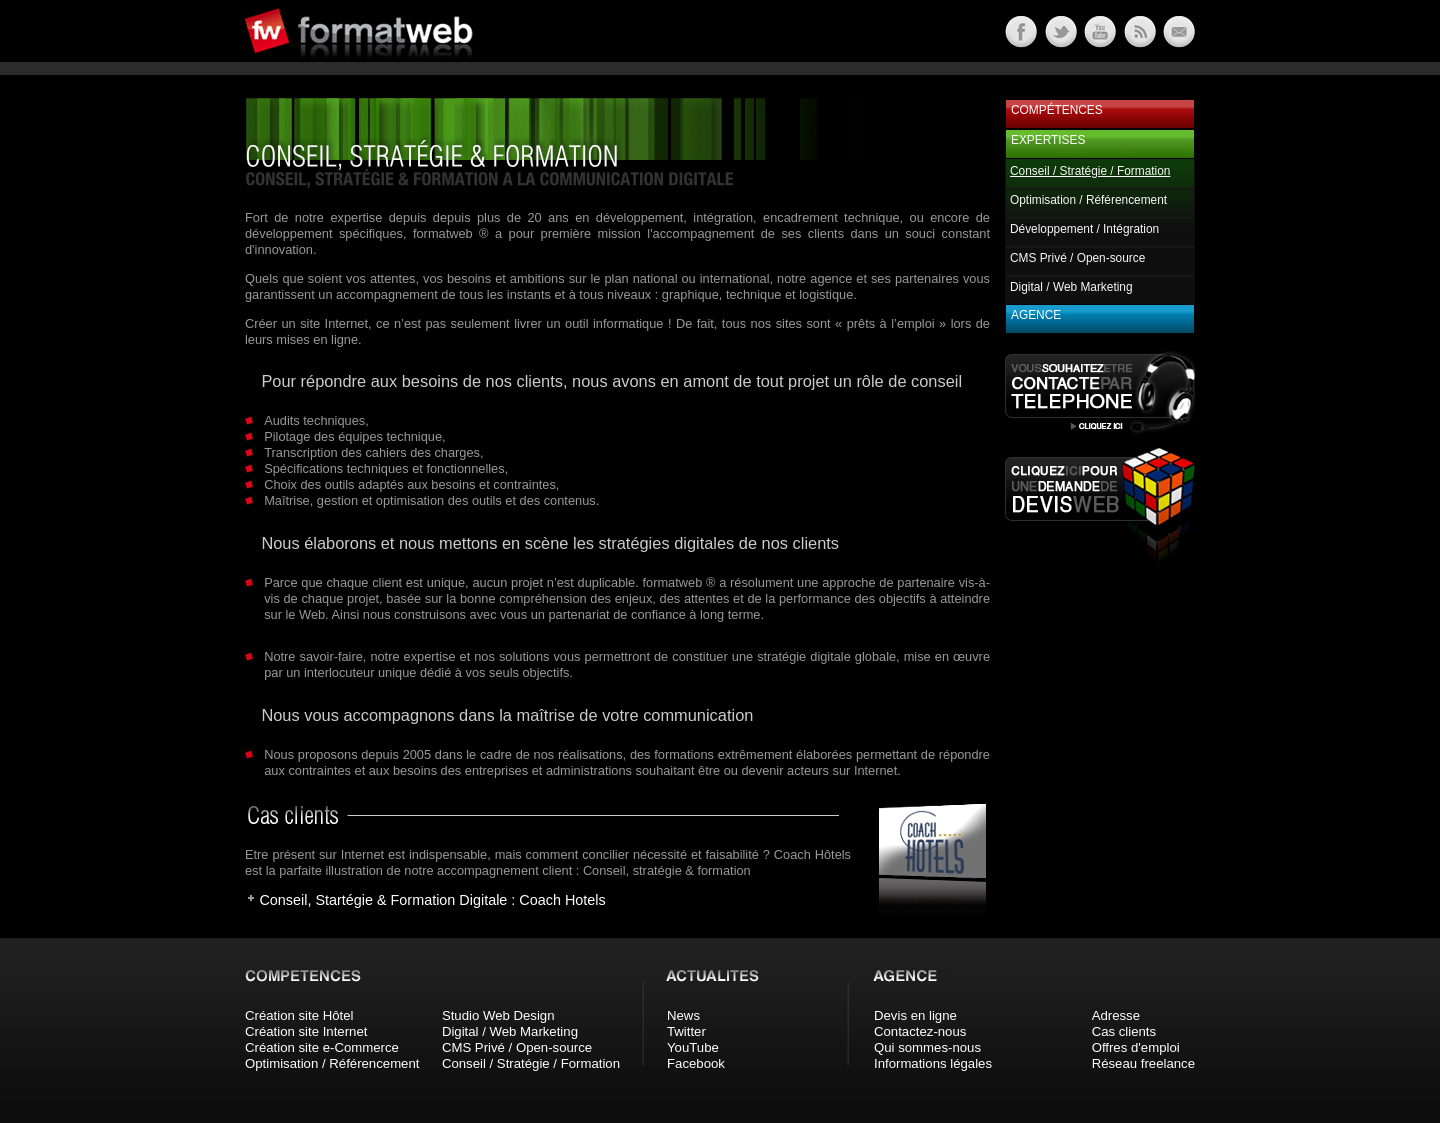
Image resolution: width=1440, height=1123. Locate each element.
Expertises (1048, 140)
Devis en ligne (915, 1015)
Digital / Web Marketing (1071, 287)
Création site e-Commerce (322, 1047)
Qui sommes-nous (927, 1047)
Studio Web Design (498, 1015)
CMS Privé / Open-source (1077, 258)
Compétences (1057, 110)
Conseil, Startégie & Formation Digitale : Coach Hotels (432, 900)
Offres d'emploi (1136, 1047)
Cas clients (1124, 1031)
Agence (1036, 315)
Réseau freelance (1143, 1063)
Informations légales (933, 1063)
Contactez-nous (920, 1031)
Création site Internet (306, 1031)
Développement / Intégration (1084, 229)
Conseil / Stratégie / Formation (531, 1063)
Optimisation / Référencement (1088, 200)
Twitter (686, 1031)
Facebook (696, 1063)
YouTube (693, 1047)
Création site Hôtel (299, 1015)
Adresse (1116, 1015)
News (683, 1015)
